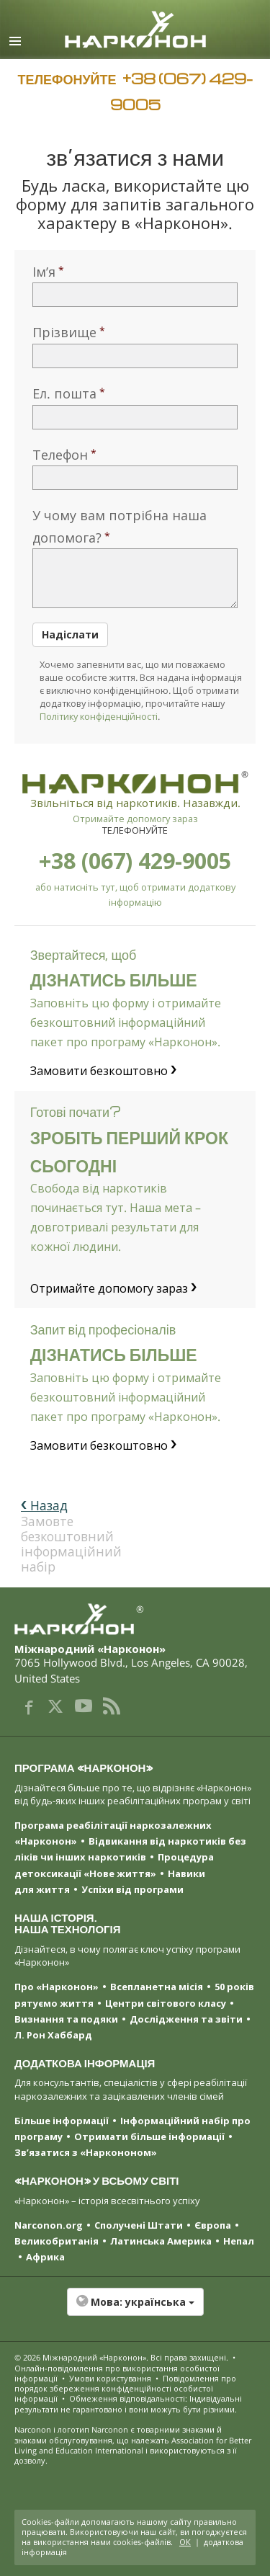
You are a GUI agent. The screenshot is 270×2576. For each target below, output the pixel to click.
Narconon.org (48, 2225)
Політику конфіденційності (99, 716)
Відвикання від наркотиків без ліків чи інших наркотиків (130, 1849)
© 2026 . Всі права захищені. (121, 2357)
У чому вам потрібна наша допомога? (119, 526)
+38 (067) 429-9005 (135, 860)
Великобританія (56, 2240)
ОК (185, 2541)
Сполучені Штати (138, 2225)
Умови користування (110, 2378)
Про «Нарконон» (56, 1986)
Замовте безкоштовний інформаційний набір (66, 1536)
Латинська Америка (161, 2240)
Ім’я (43, 271)
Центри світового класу (165, 2003)
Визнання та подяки (66, 2019)
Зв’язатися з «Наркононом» (85, 2152)
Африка (45, 2256)
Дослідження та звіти (186, 2019)
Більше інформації (61, 2120)
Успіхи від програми (132, 1889)
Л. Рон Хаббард (53, 2034)
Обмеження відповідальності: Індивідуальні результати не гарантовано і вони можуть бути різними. (128, 2403)
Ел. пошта (64, 393)
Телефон (60, 454)
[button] (135, 2309)
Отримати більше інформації (149, 2136)
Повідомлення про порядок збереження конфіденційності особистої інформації (125, 2389)
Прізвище (64, 332)
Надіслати (70, 634)
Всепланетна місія (156, 1986)
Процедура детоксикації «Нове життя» (114, 1864)
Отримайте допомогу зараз (135, 818)
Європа (212, 2225)
